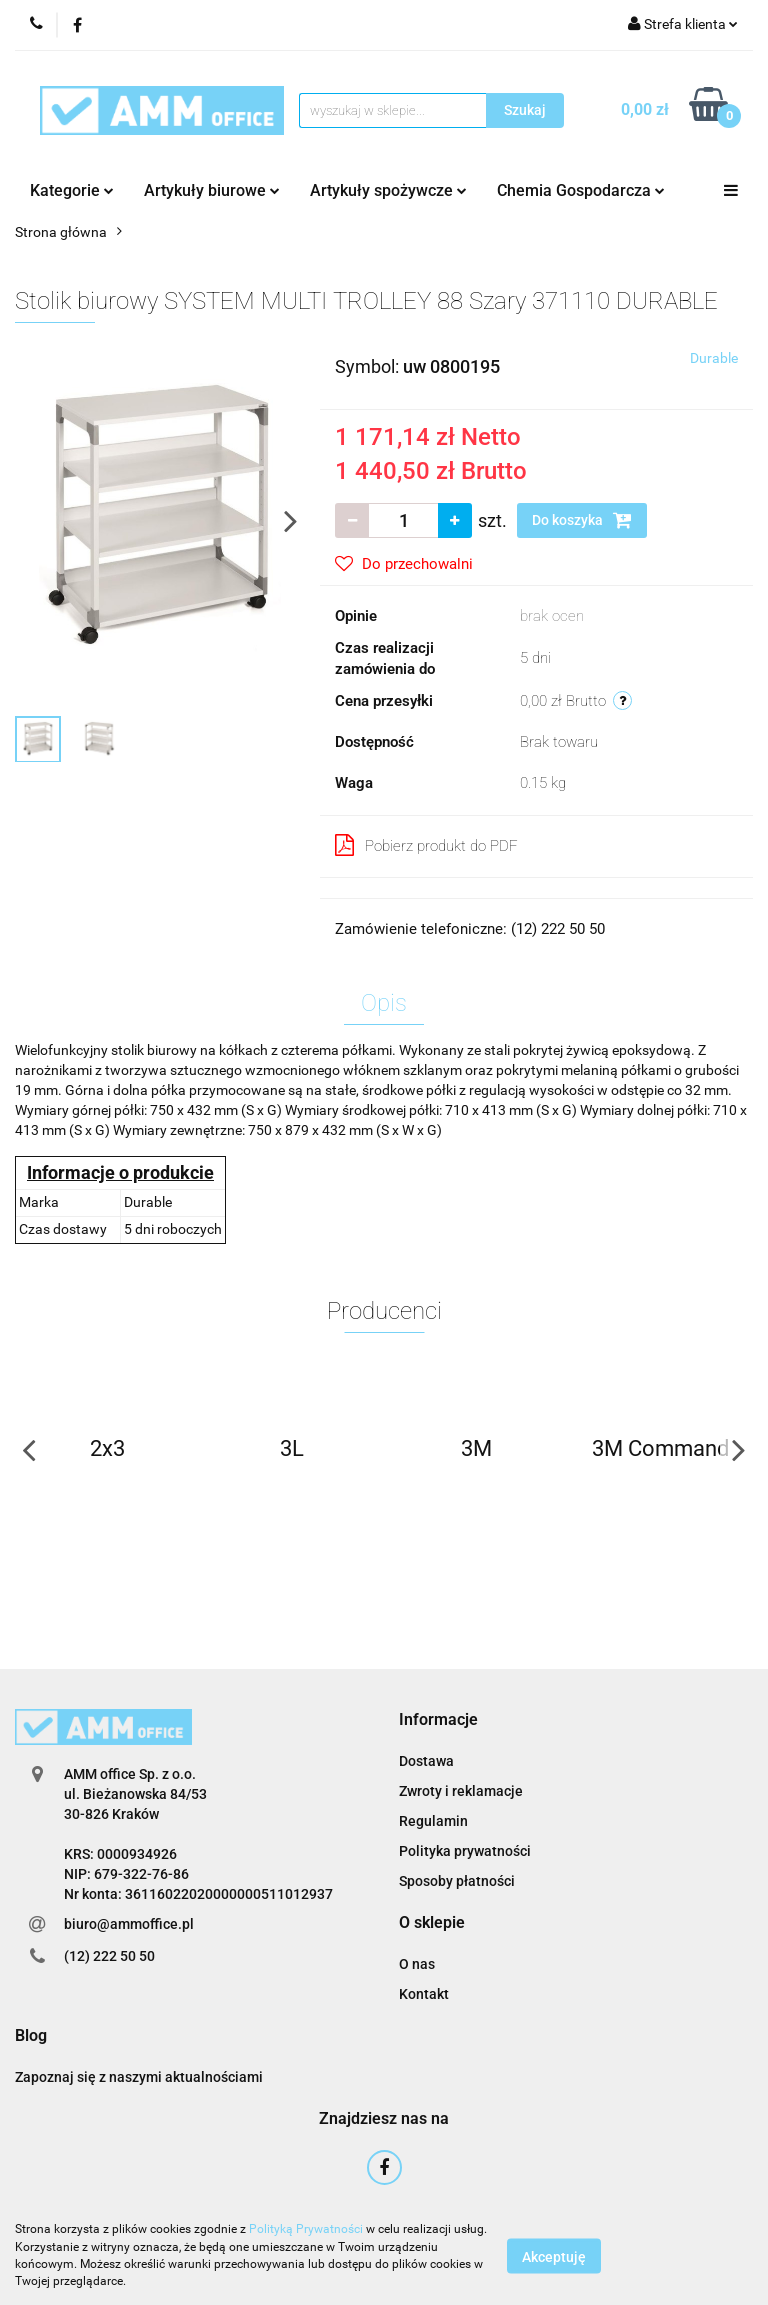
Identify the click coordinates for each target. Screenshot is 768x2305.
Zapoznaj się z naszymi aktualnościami (139, 2077)
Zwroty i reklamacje (461, 1791)
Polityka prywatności (465, 1851)
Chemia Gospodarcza (581, 190)
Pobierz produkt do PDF (426, 845)
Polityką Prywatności (306, 2229)
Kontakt (424, 1994)
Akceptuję (554, 2256)
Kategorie (72, 190)
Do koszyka (582, 520)
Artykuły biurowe (212, 190)
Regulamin (433, 1821)
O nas (417, 1964)
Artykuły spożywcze (388, 190)
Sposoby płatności (457, 1881)
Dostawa (426, 1761)
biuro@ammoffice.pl (129, 1924)
